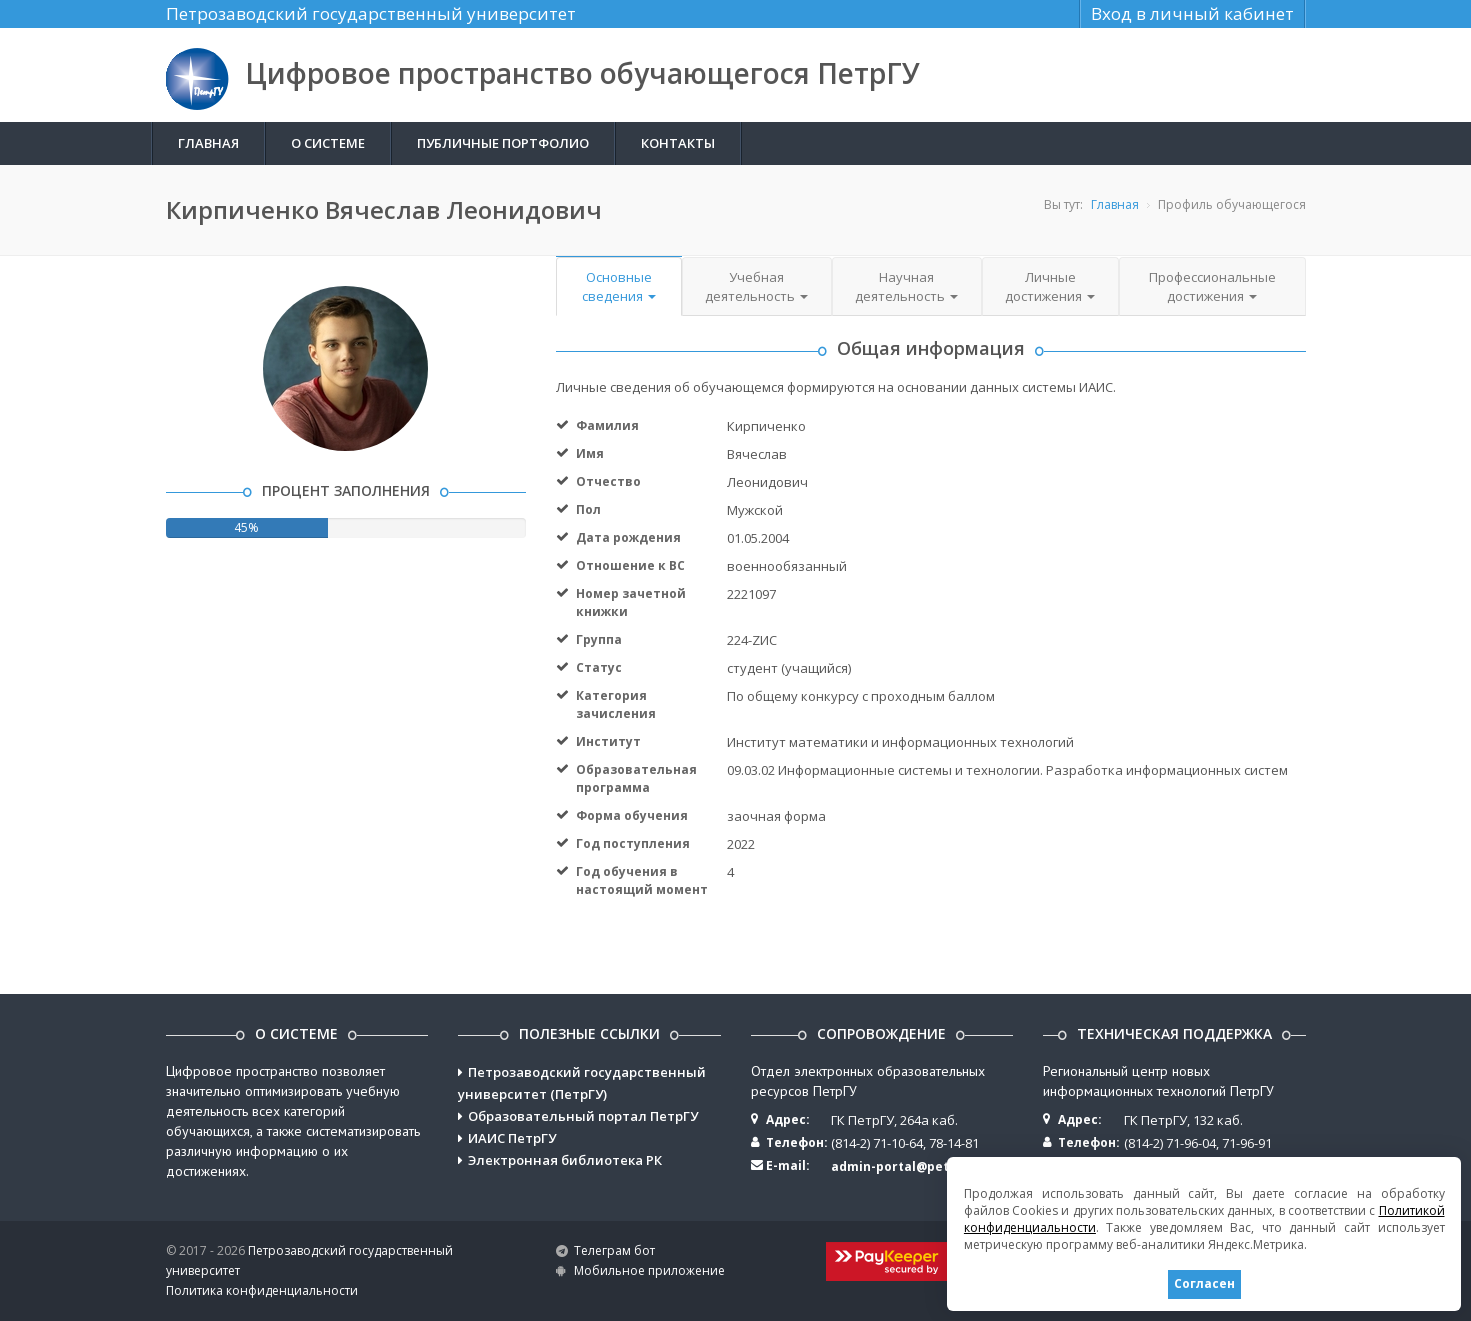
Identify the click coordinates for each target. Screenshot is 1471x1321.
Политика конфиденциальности (262, 1290)
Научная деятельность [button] (906, 286)
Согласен (1203, 1283)
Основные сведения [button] (619, 286)
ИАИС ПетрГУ (512, 1138)
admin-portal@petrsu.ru (909, 1166)
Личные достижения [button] (1050, 286)
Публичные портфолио (503, 143)
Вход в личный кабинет (1192, 13)
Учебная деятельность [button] (756, 286)
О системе (328, 143)
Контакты (678, 143)
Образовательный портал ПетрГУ (583, 1116)
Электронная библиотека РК (565, 1160)
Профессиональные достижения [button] (1212, 286)
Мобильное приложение (649, 1270)
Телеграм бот (614, 1250)
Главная (208, 143)
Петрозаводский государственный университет (371, 13)
